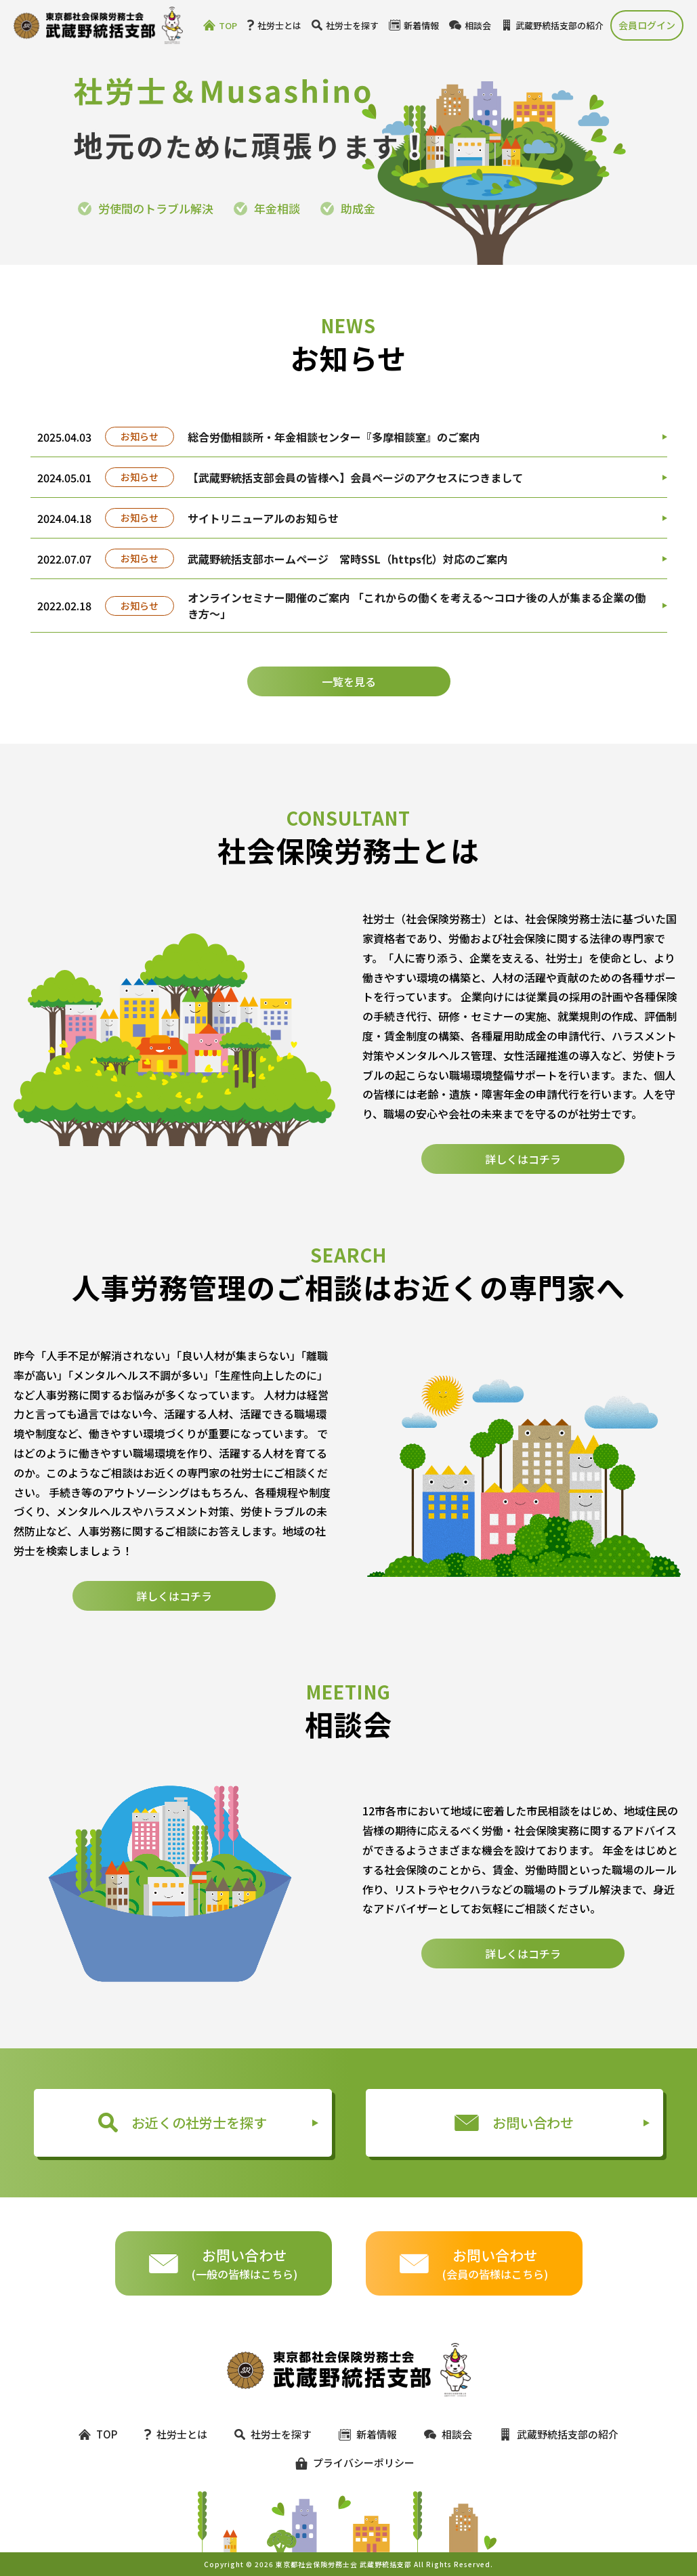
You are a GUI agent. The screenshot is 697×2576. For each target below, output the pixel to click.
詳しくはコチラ (523, 1202)
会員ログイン (646, 25)
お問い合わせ (514, 2122)
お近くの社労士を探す (182, 2123)
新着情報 (414, 25)
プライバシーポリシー (348, 2462)
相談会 (470, 25)
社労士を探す (345, 25)
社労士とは (274, 25)
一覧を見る (349, 681)
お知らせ (140, 436)
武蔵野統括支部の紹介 (552, 25)
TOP (220, 25)
